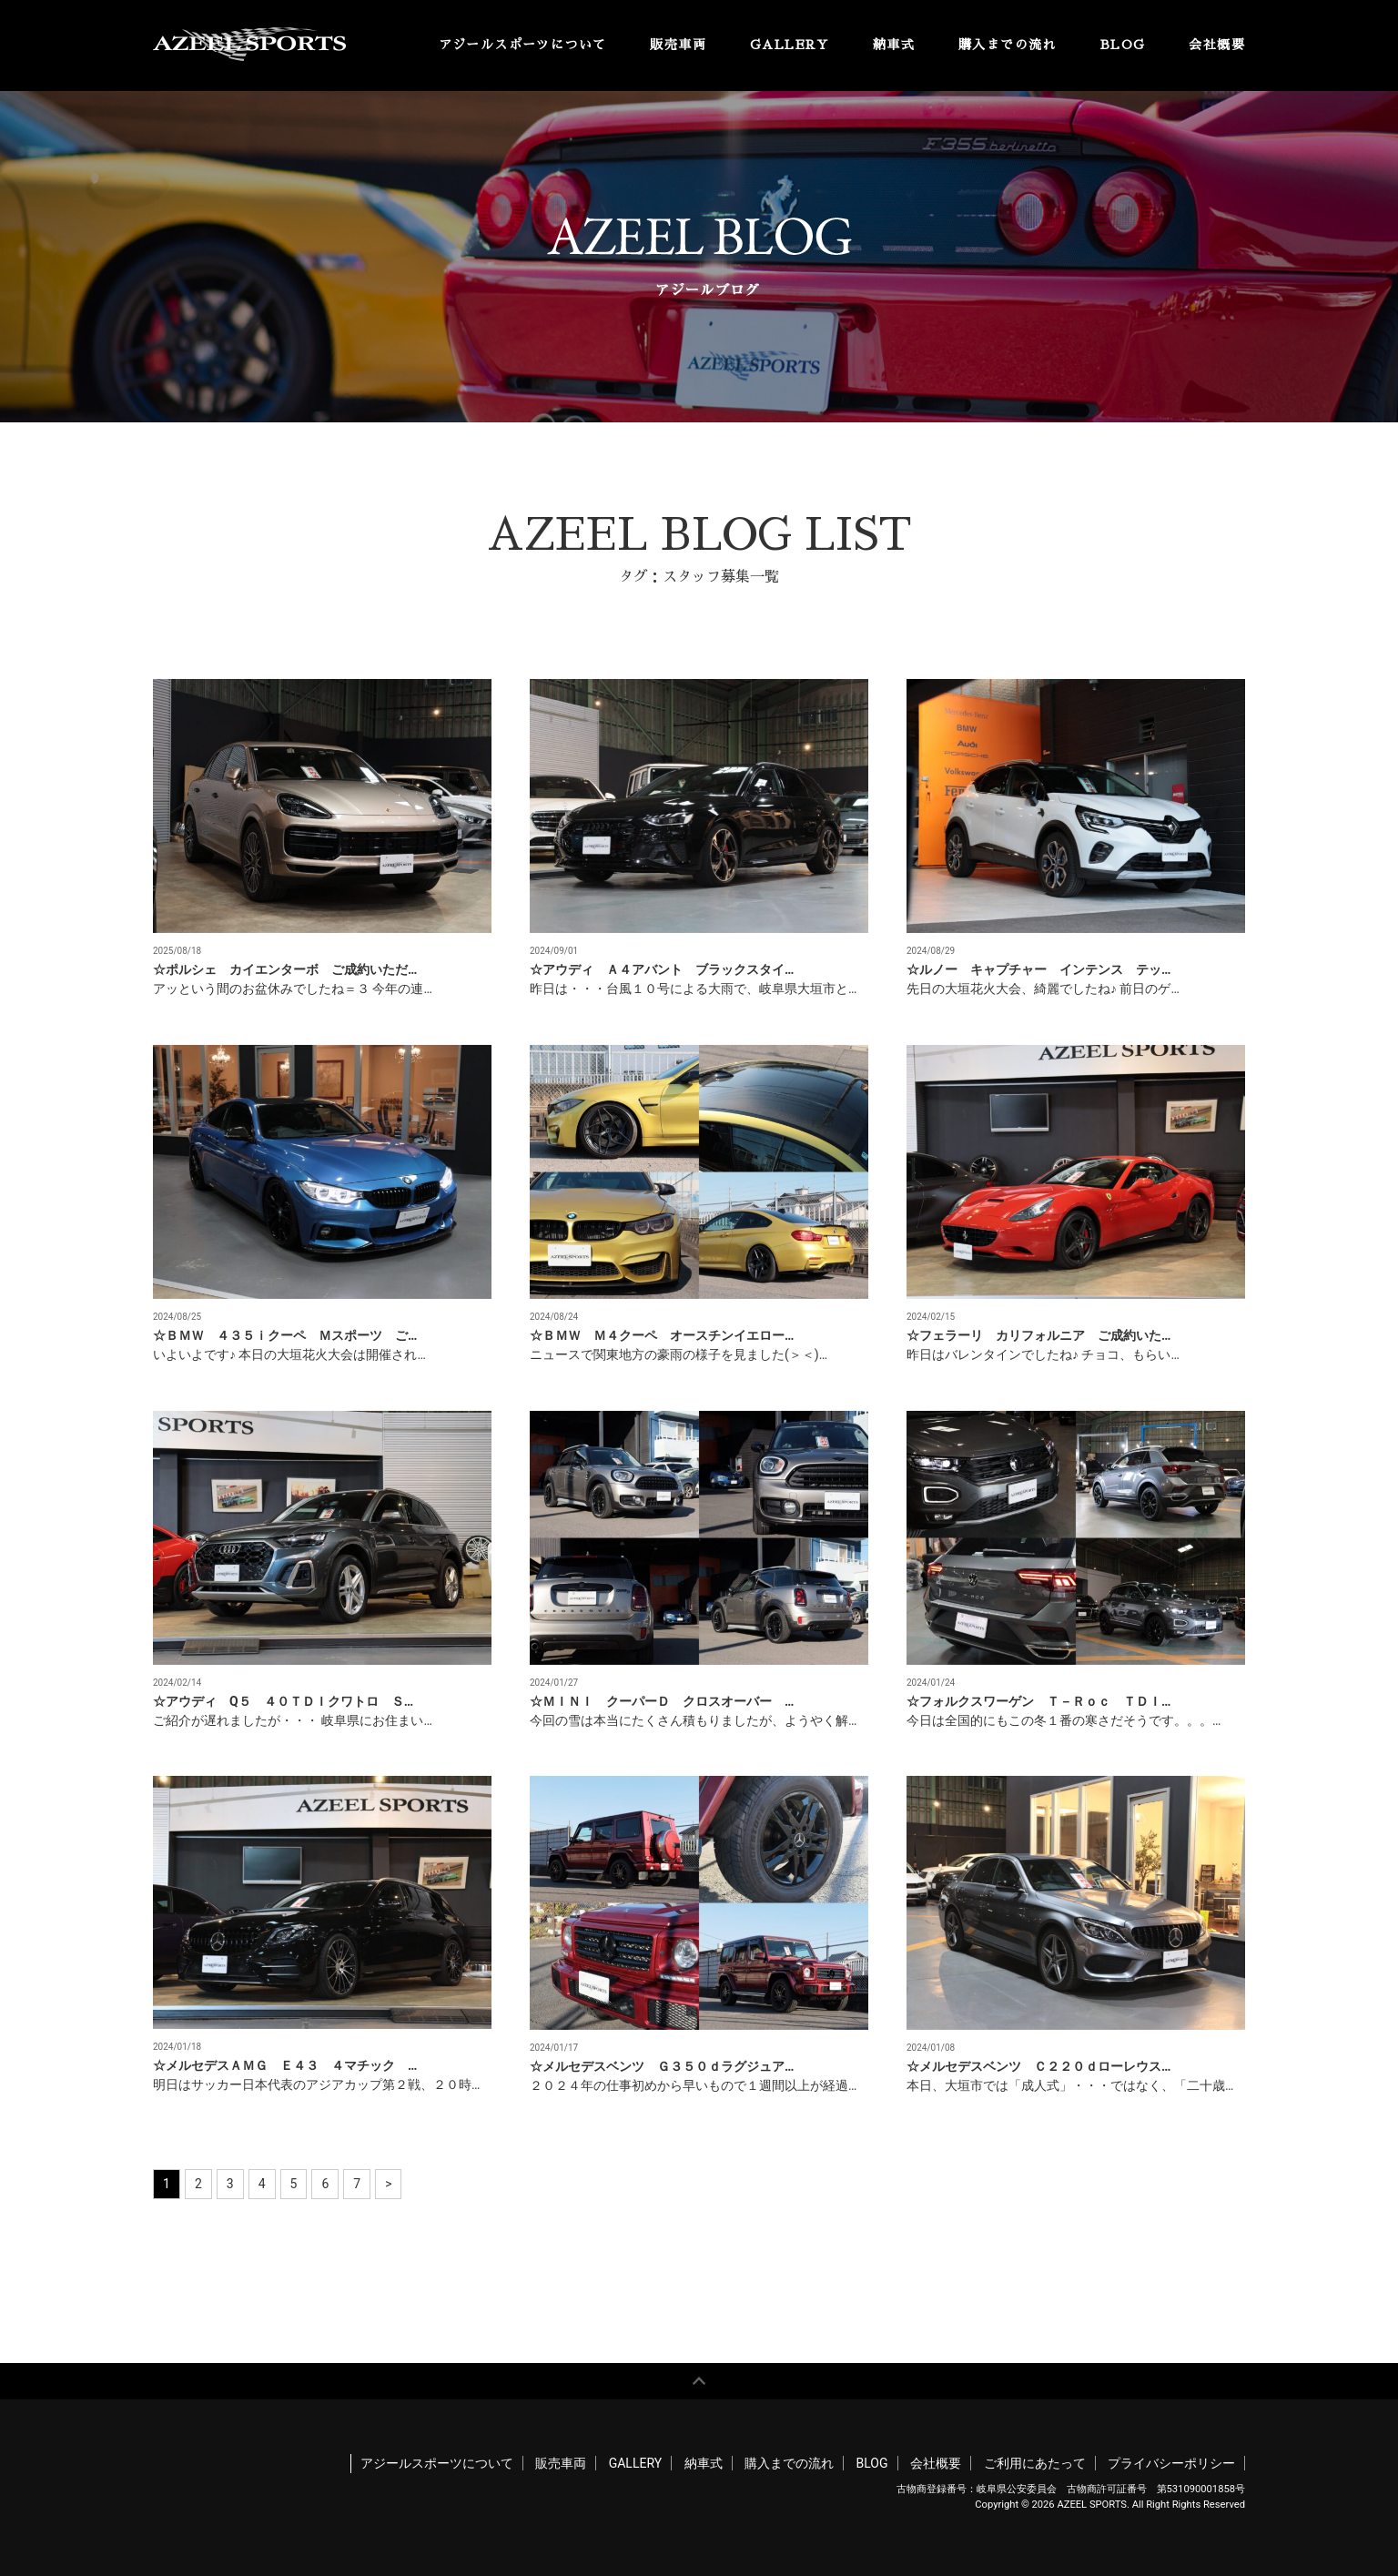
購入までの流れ (1007, 44)
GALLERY (789, 44)
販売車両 (678, 44)
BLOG (1123, 44)
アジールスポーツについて (523, 44)
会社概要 (1217, 44)
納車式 (894, 44)
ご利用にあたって (1035, 2463)
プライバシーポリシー (1171, 2463)
